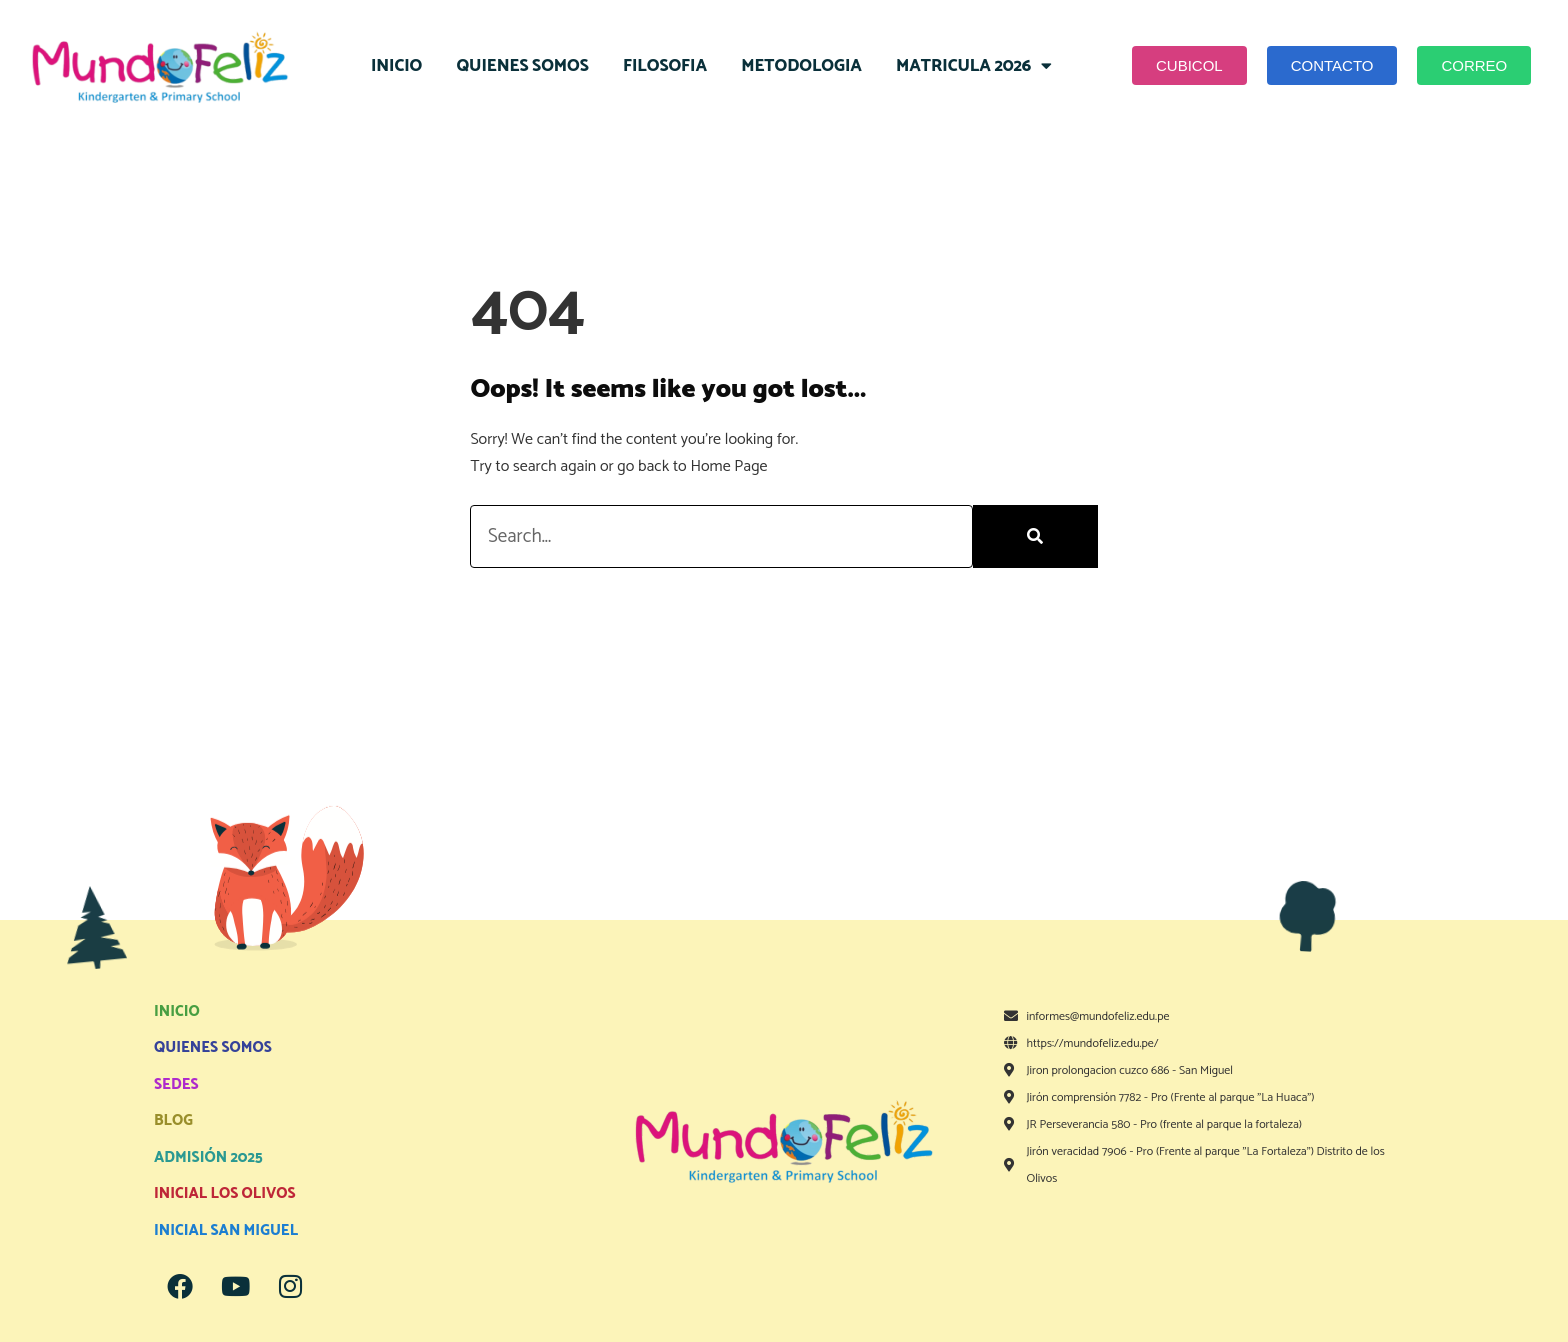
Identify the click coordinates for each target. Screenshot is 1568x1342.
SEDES (176, 1084)
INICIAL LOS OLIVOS (225, 1193)
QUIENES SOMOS (522, 66)
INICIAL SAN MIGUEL (226, 1230)
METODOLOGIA (801, 66)
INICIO (396, 66)
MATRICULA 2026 (974, 65)
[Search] (1035, 536)
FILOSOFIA (665, 66)
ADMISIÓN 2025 (208, 1157)
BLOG (173, 1120)
